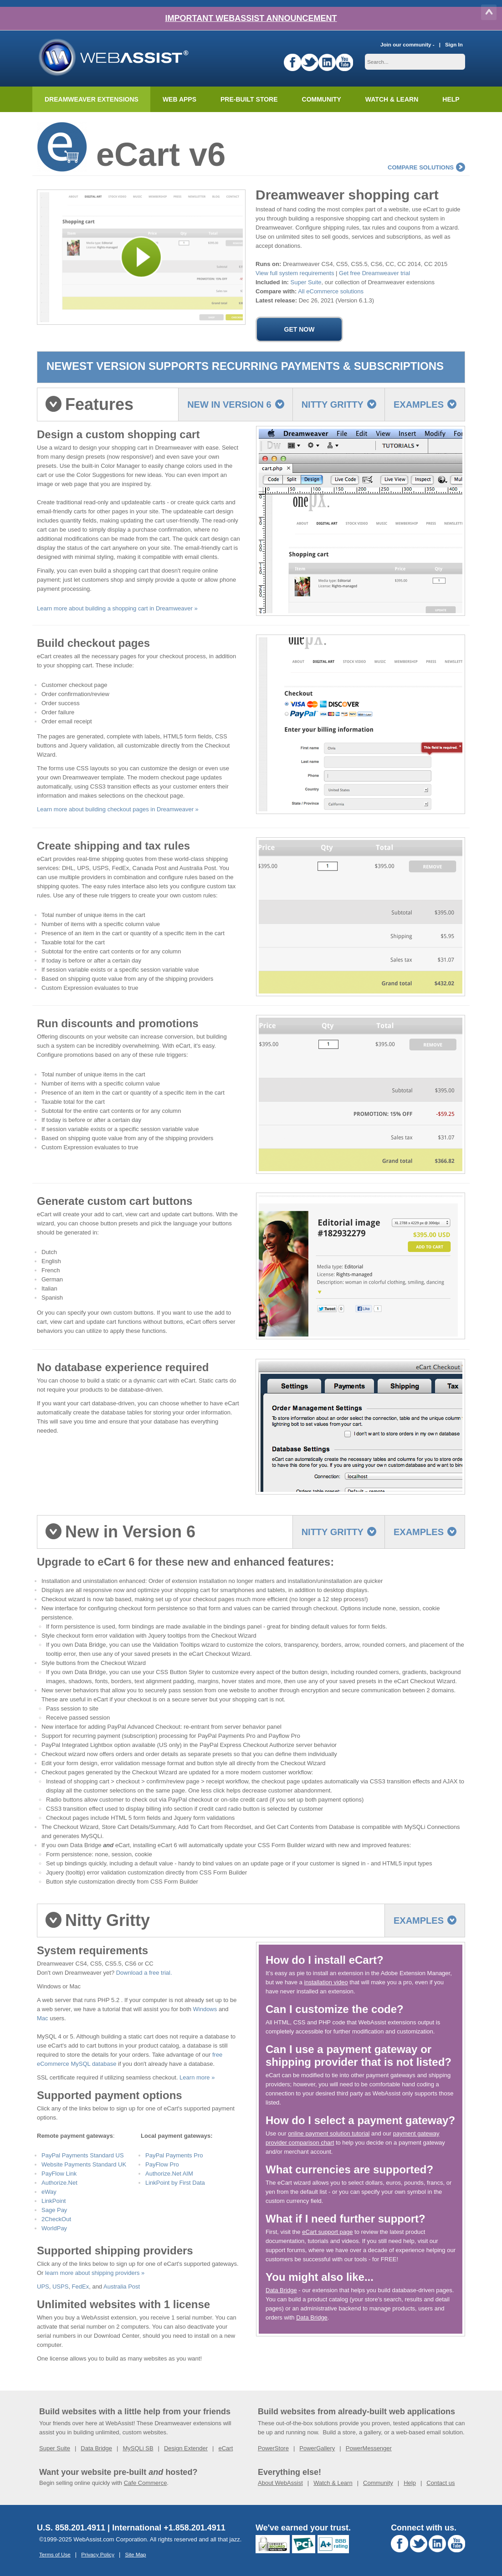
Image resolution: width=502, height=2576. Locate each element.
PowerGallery (317, 2448)
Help (410, 2482)
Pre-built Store (249, 99)
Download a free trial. (144, 1972)
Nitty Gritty (339, 404)
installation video (326, 1982)
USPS (60, 2286)
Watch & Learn (391, 99)
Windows (205, 2009)
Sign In (454, 44)
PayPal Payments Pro (174, 2155)
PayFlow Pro (162, 2164)
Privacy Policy (97, 2554)
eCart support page (327, 2231)
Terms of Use (55, 2554)
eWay (48, 2191)
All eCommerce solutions (331, 291)
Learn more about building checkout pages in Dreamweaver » (118, 809)
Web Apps (179, 99)
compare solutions (426, 167)
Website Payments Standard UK (83, 2164)
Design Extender (186, 2448)
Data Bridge (281, 2290)
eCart (225, 2448)
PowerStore (273, 2448)
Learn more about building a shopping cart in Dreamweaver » (117, 608)
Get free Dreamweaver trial (374, 273)
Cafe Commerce (145, 2482)
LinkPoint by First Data (175, 2182)
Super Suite (306, 282)
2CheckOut (56, 2219)
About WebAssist (280, 2482)
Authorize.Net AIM (169, 2173)
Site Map (135, 2554)
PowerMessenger (369, 2448)
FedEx (80, 2286)
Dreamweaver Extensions (91, 99)
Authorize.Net (59, 2182)
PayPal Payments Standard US (82, 2155)
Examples (425, 404)
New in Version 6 (235, 404)
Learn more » (197, 2077)
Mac (42, 2018)
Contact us (440, 2482)
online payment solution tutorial (328, 2133)
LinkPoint (53, 2200)
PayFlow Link (59, 2173)
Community (321, 99)
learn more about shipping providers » (94, 2272)
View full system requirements (295, 273)
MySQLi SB (138, 2448)
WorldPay (54, 2228)
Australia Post (121, 2286)
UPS (43, 2286)
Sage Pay (54, 2210)
